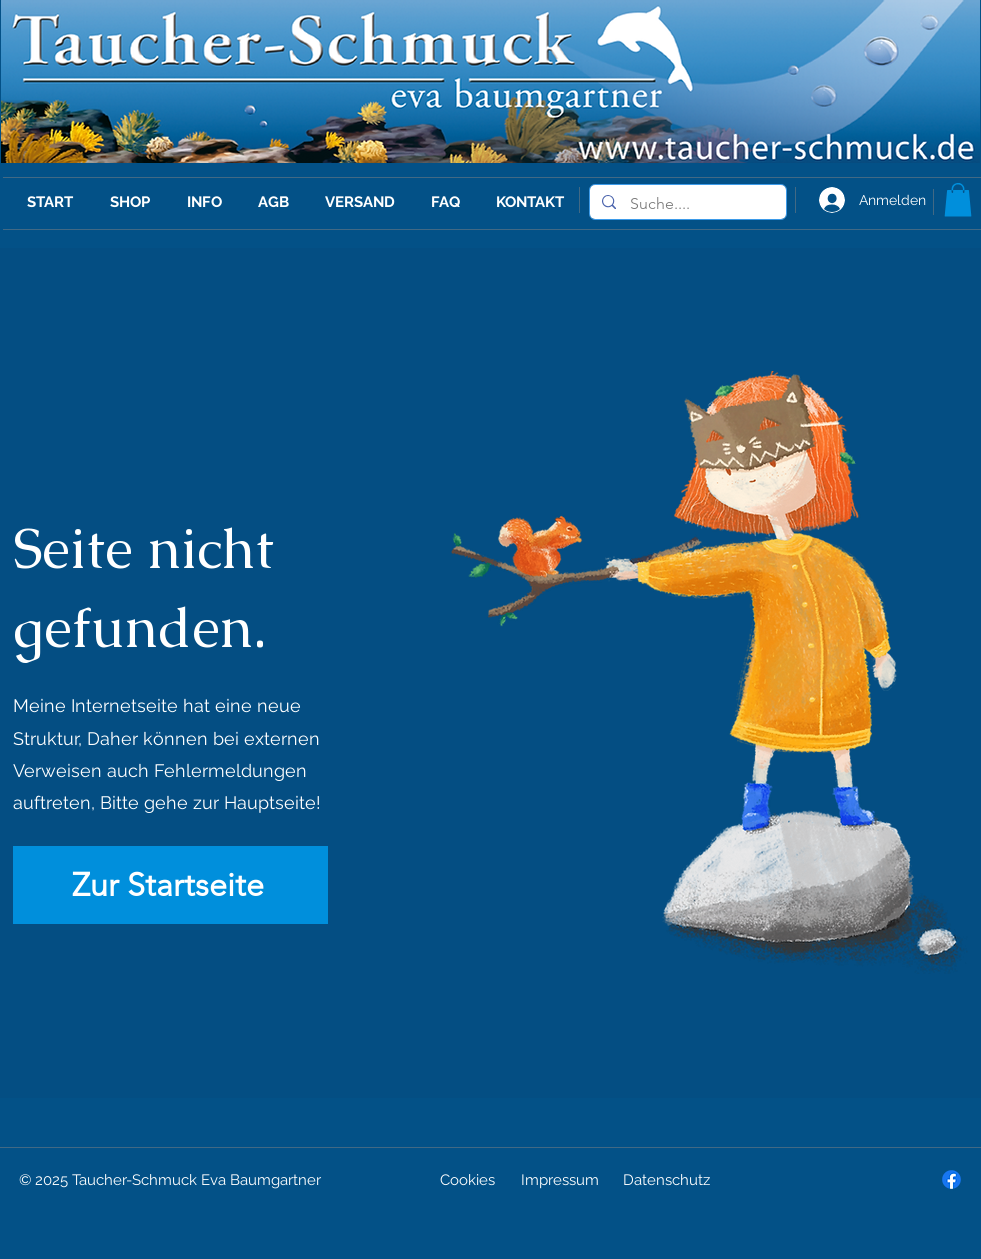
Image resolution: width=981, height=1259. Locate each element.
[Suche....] (687, 204)
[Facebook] (951, 1179)
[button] (958, 199)
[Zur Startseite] (170, 885)
